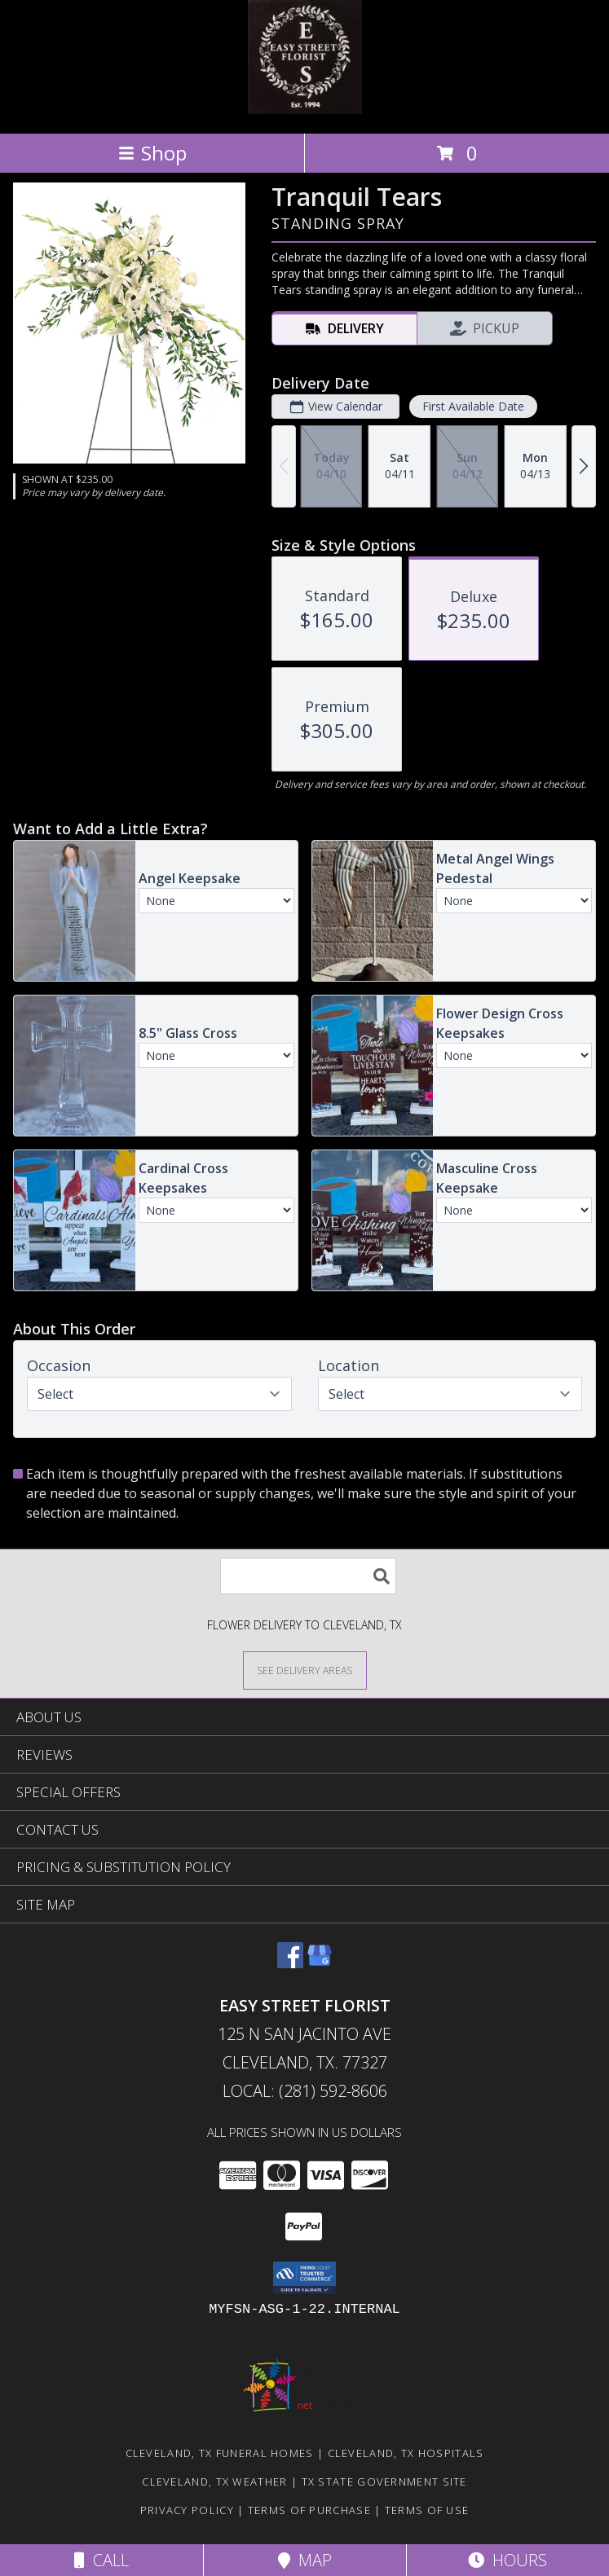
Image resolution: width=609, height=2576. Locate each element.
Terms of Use (427, 2510)
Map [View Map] (305, 2560)
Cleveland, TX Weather (214, 2481)
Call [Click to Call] (101, 2560)
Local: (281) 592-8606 (305, 2091)
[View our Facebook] (290, 1963)
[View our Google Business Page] (320, 1963)
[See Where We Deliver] (305, 1669)
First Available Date (473, 406)
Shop (152, 152)
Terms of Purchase (309, 2510)
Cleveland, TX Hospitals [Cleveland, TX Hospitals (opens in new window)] (406, 2453)
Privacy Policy (187, 2510)
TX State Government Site (384, 2481)
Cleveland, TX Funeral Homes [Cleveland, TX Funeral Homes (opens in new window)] (220, 2453)
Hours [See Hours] (507, 2560)
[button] (304, 2278)
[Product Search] (308, 1576)
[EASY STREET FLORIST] (305, 109)
